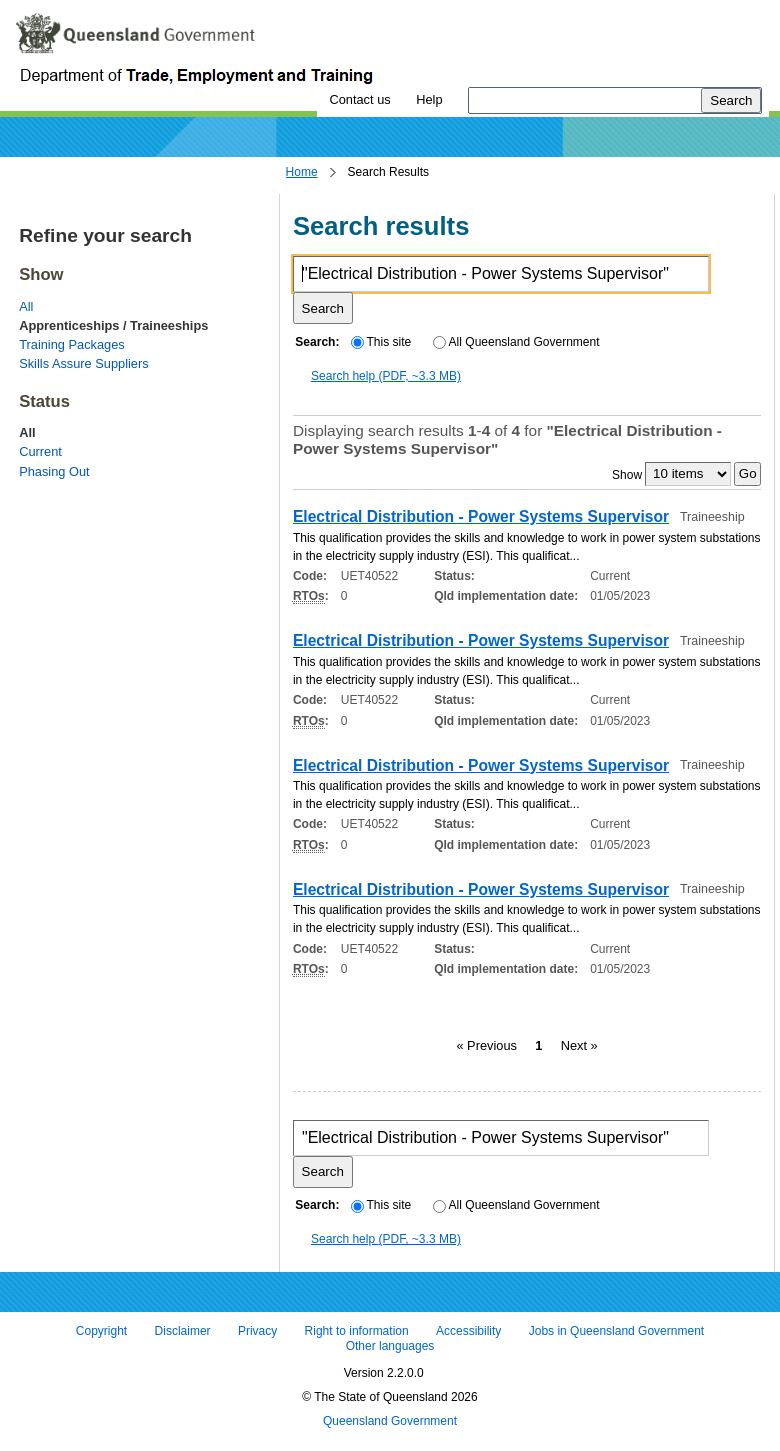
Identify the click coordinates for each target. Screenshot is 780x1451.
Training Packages (72, 344)
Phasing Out (54, 471)
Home (302, 172)
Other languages (390, 1347)
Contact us (359, 99)
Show (627, 474)
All (26, 306)
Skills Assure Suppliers (83, 363)
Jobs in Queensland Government (616, 1331)
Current (40, 451)
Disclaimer (183, 1331)
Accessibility (468, 1331)
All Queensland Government (516, 342)
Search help (386, 376)
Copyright (101, 1331)
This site (381, 342)
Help (429, 99)
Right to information (357, 1331)
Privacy (257, 1331)
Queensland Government (390, 1421)
